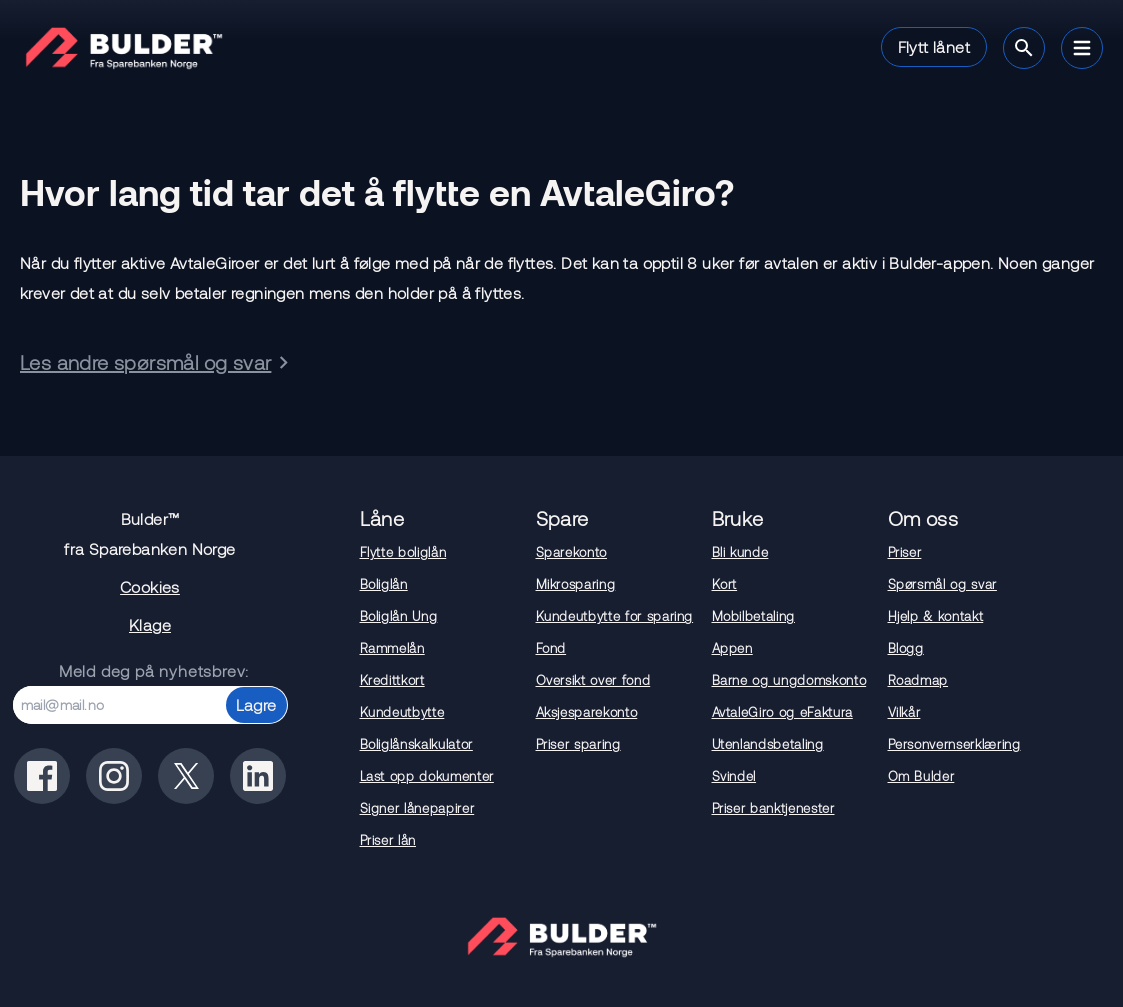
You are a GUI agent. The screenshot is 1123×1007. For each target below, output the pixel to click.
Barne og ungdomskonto (789, 680)
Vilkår (904, 712)
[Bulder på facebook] (42, 776)
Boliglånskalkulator (416, 744)
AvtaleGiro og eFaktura (782, 712)
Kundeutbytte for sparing (615, 616)
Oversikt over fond (593, 680)
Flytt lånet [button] (934, 46)
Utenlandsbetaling (768, 744)
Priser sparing (578, 744)
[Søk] (1024, 48)
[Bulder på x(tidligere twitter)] (186, 776)
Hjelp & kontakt (936, 616)
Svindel (734, 776)
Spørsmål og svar (942, 584)
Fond (551, 648)
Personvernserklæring (954, 744)
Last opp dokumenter (427, 776)
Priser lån (388, 840)
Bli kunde (740, 552)
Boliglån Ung (399, 616)
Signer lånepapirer (417, 808)
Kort (725, 584)
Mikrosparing (576, 584)
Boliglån (384, 584)
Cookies (150, 586)
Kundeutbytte (402, 712)
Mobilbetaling (753, 616)
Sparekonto (572, 552)
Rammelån (392, 648)
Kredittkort (392, 680)
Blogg (906, 648)
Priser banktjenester (773, 808)
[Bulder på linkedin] (258, 776)
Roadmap (918, 680)
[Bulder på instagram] (114, 776)
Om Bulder (921, 776)
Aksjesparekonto (587, 712)
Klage (150, 624)
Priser (905, 552)
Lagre (256, 704)
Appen (732, 648)
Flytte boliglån (403, 552)
